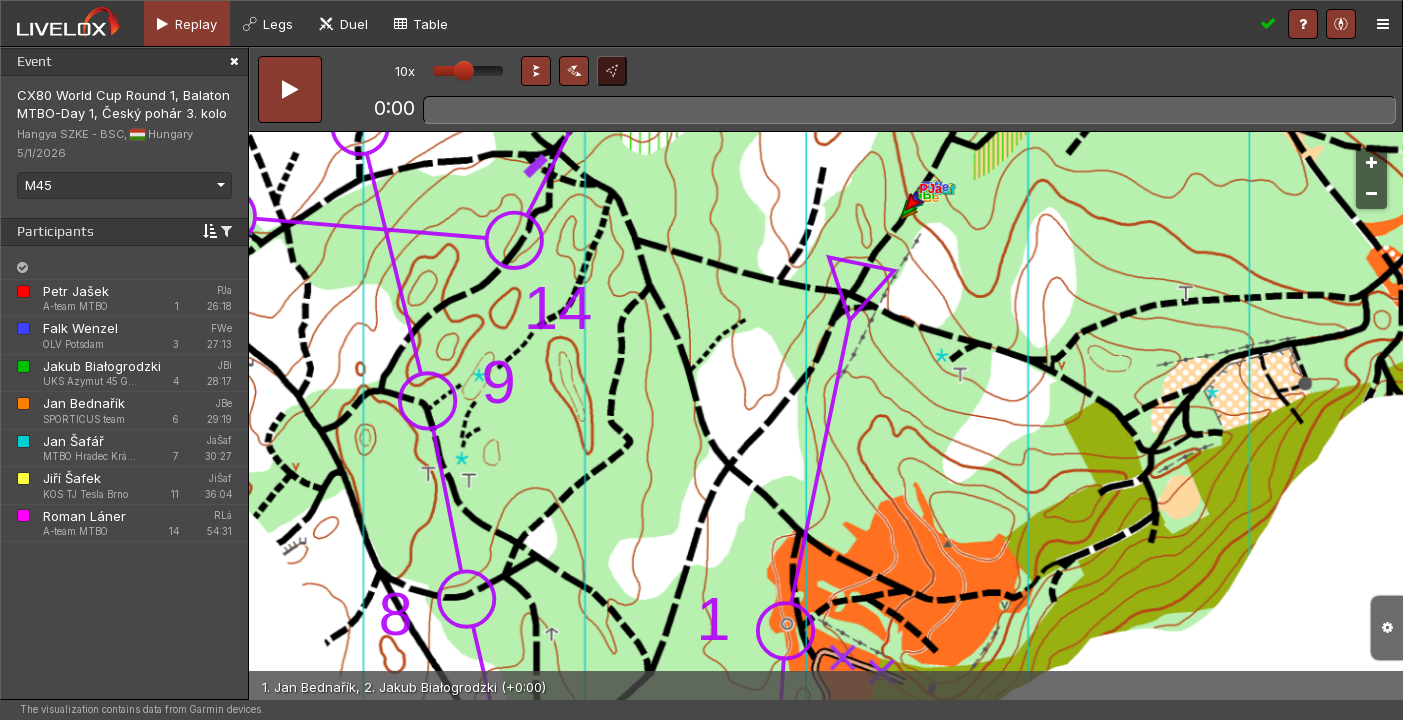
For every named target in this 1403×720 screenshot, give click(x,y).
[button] (536, 71)
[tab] (187, 23)
